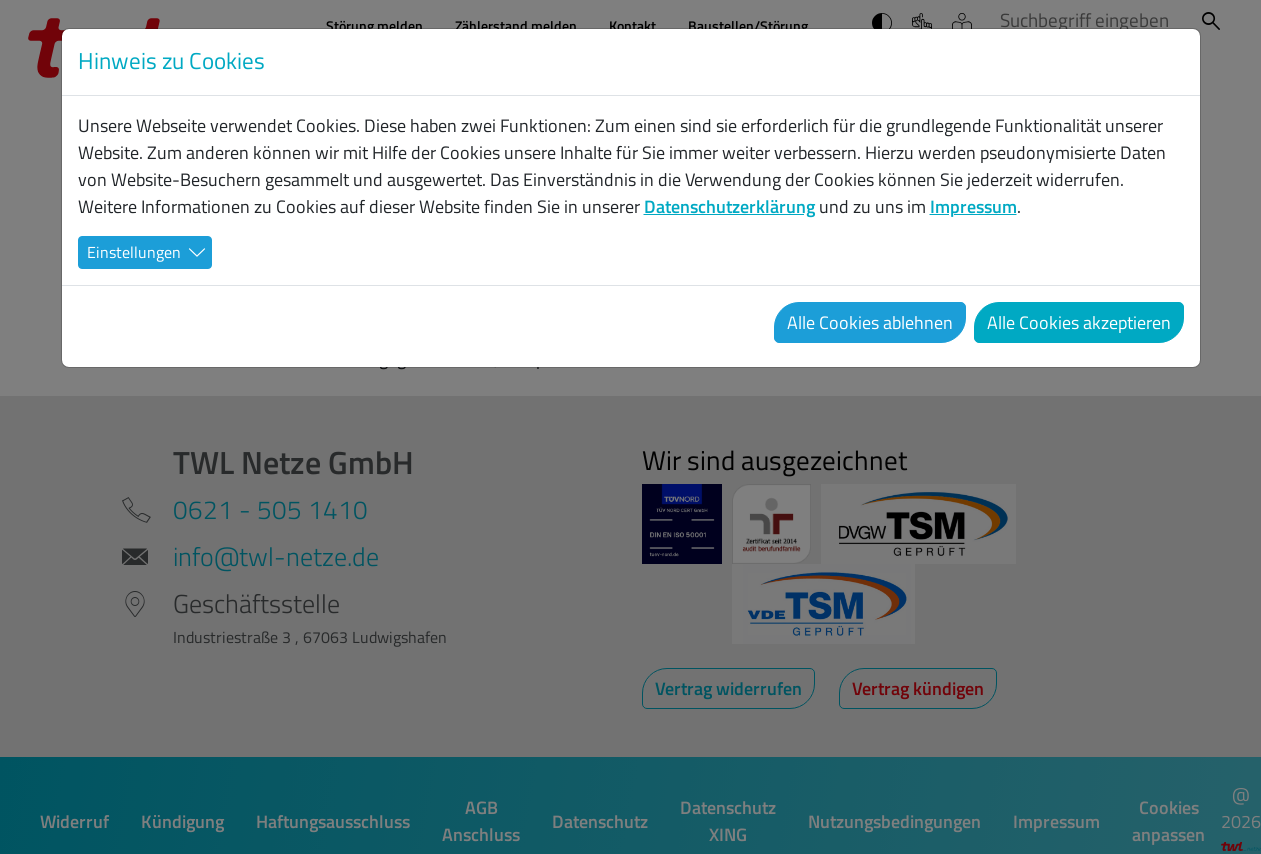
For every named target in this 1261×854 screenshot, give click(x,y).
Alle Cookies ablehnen (870, 322)
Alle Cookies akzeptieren (1079, 322)
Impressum (973, 206)
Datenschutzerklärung (729, 206)
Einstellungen (134, 252)
